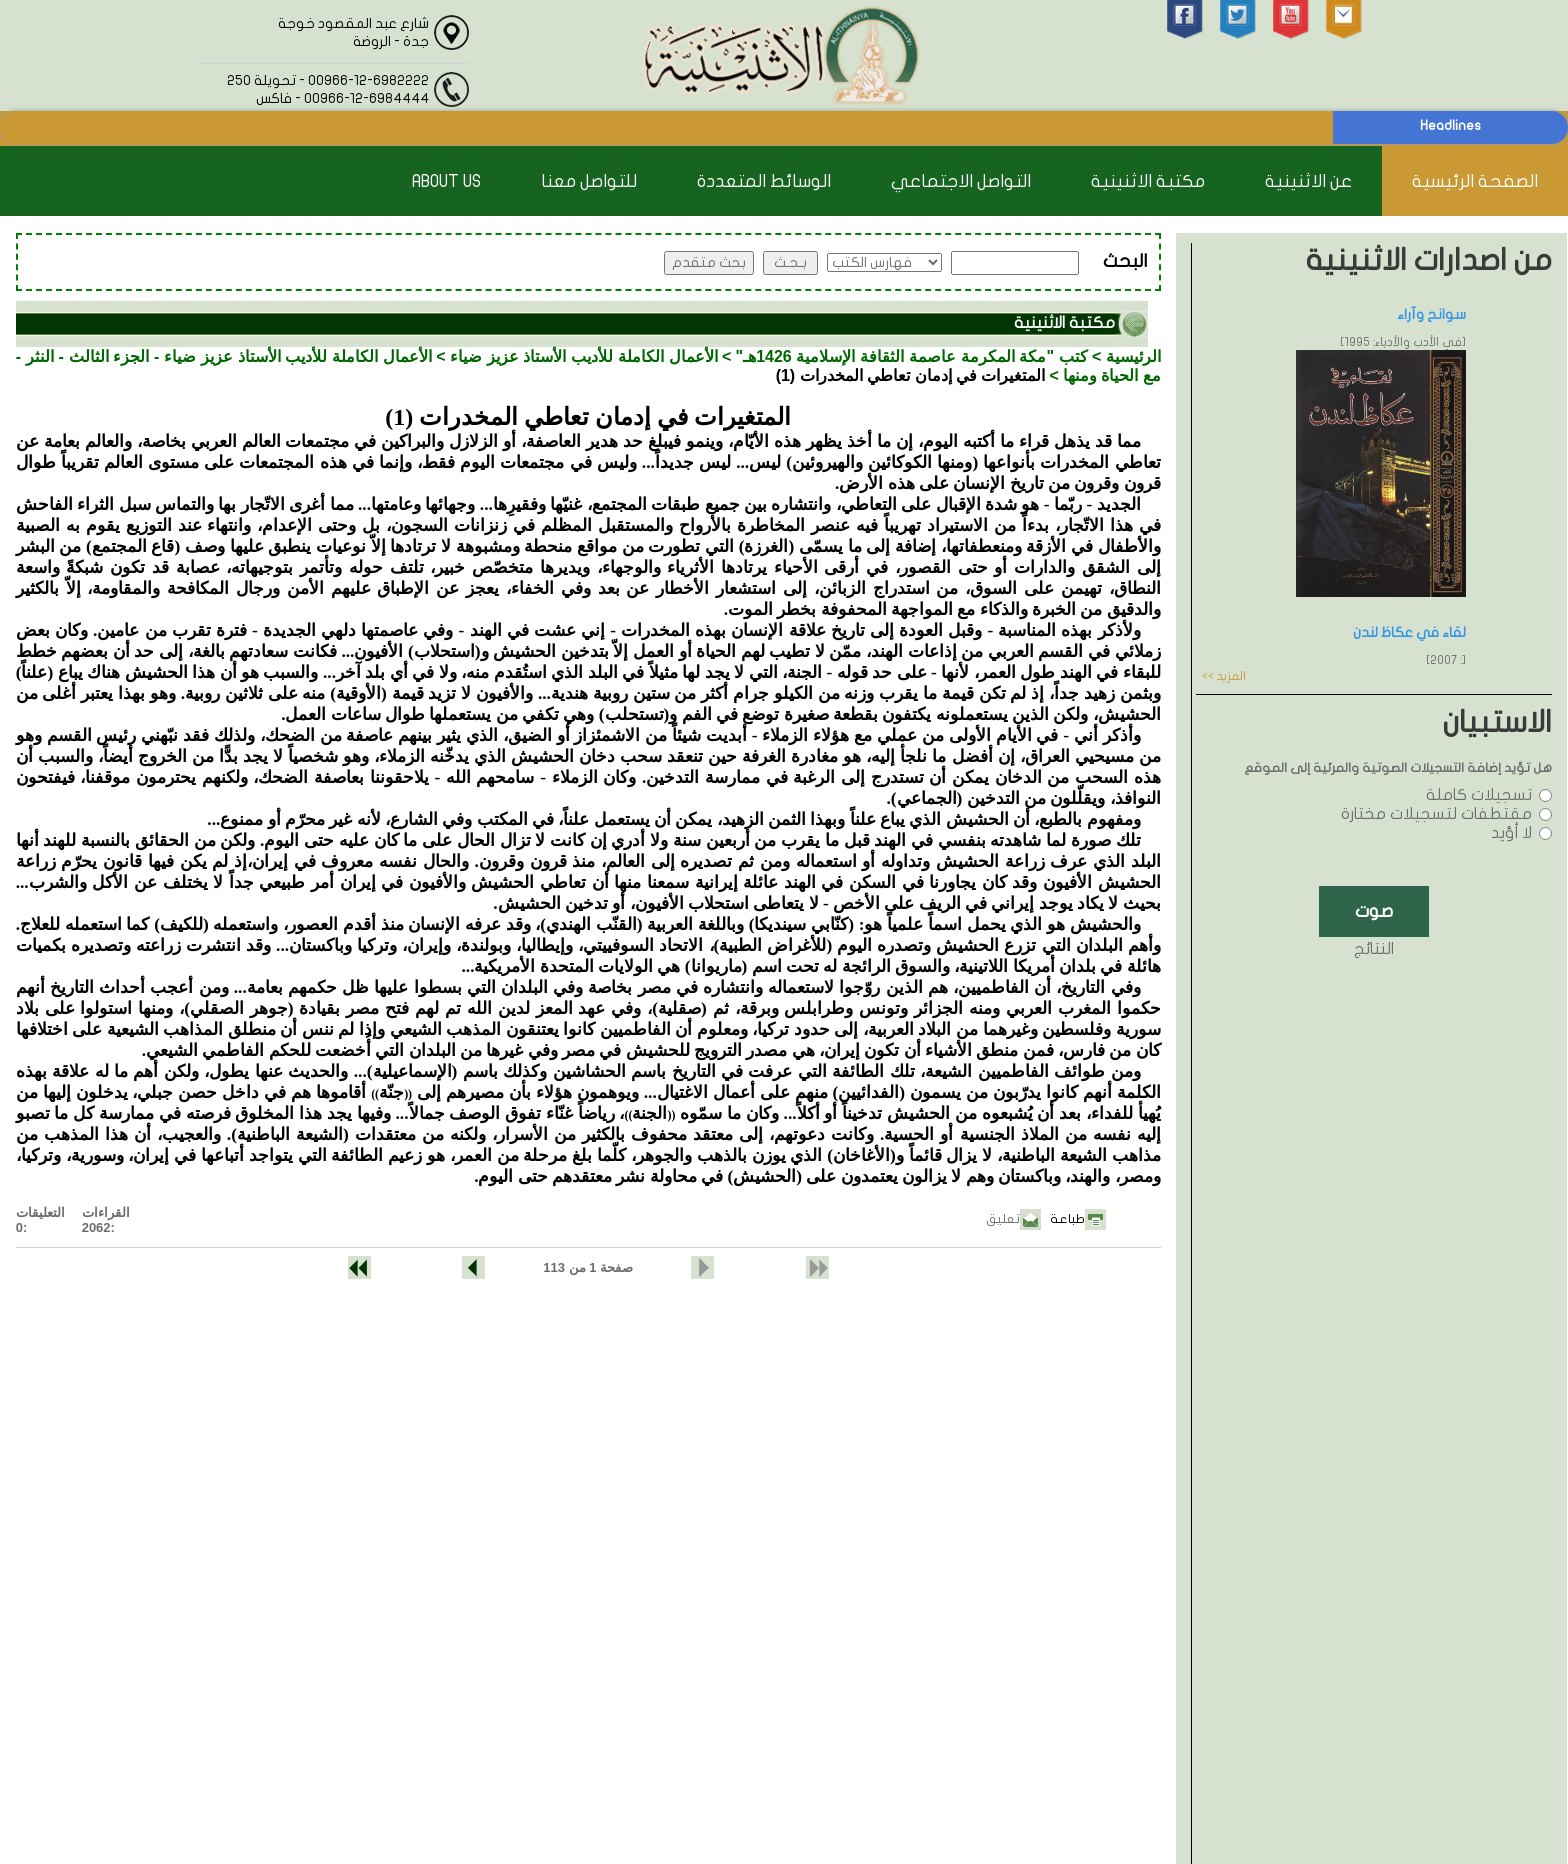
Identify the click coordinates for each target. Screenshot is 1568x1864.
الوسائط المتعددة (764, 181)
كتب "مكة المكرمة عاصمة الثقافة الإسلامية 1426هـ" (912, 356)
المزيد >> (1224, 676)
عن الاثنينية (1308, 181)
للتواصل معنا (589, 181)
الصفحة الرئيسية (1475, 181)
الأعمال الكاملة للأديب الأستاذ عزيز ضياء (584, 356)
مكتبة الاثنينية (1148, 181)
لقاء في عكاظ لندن (1409, 632)
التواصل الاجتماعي (961, 181)
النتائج (1374, 949)
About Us (446, 181)
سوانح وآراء (1431, 314)
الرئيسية (1133, 356)
